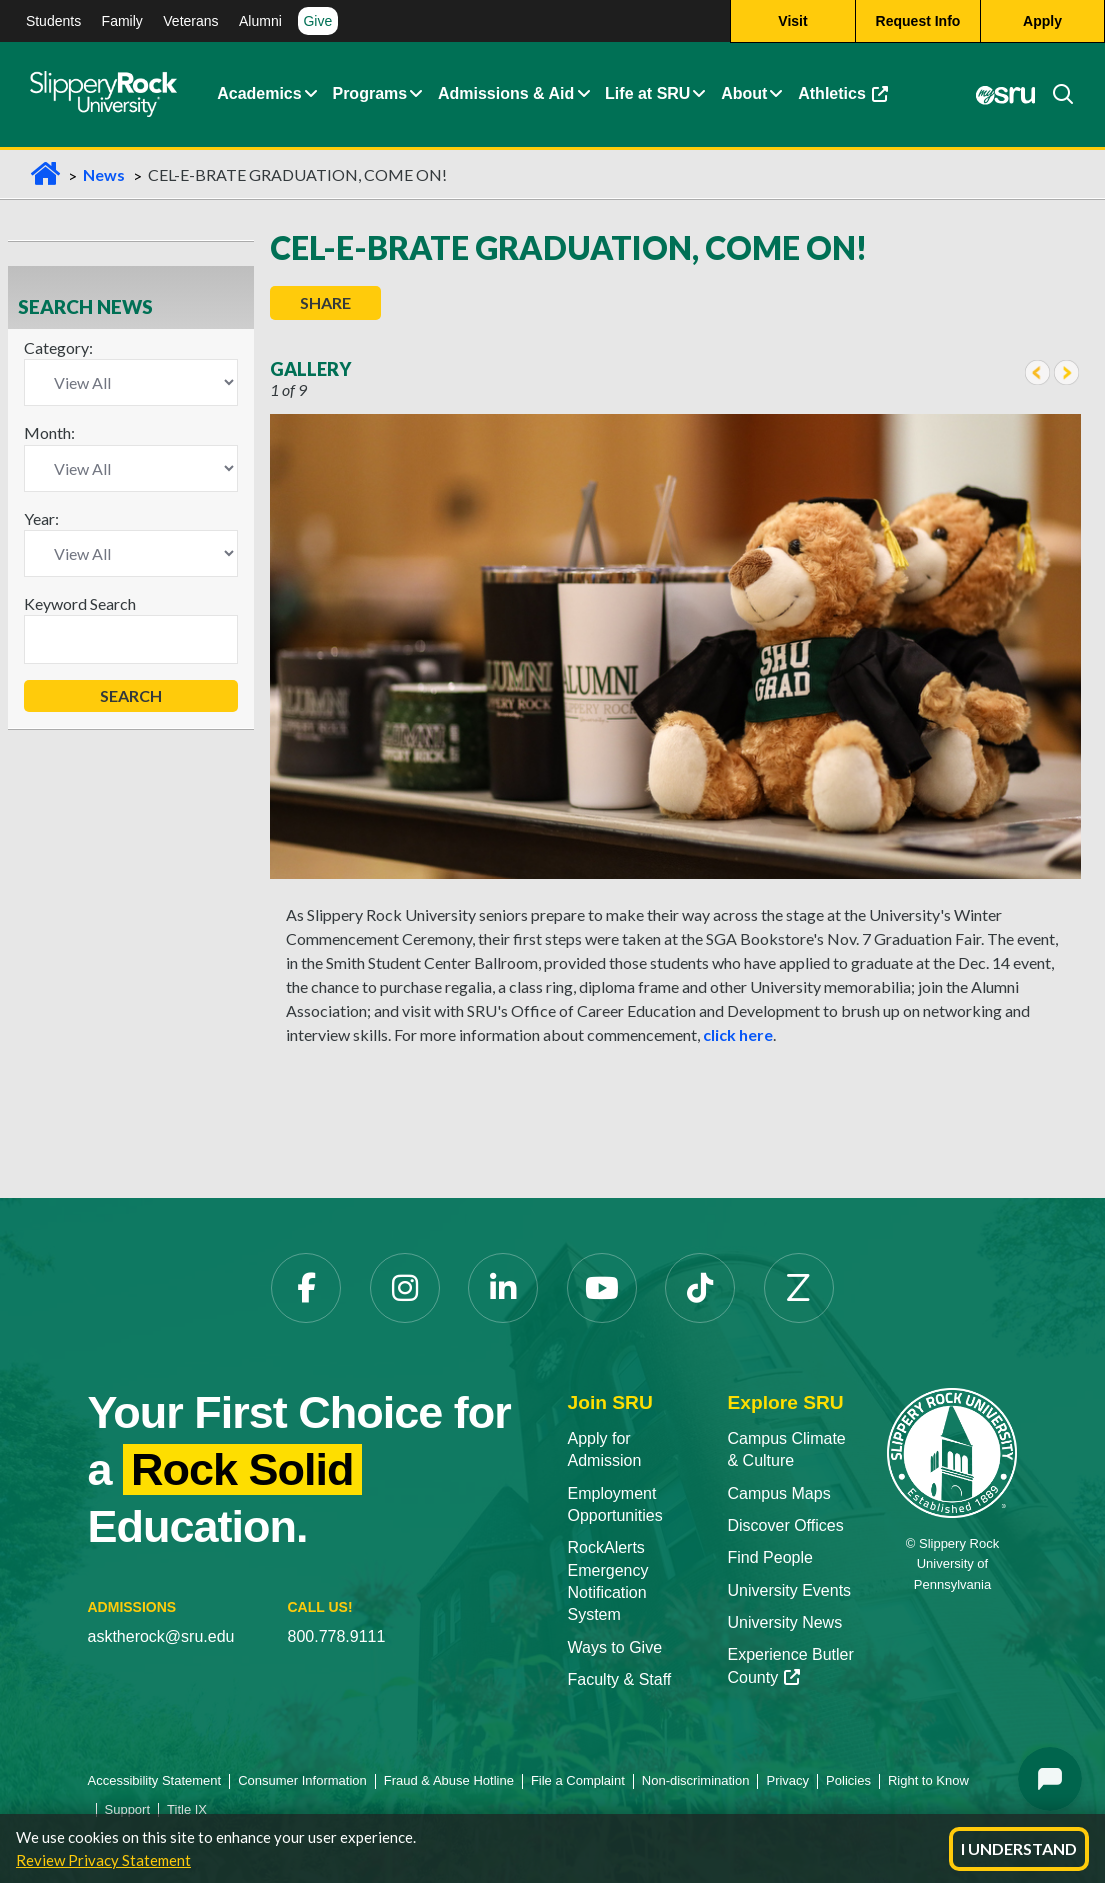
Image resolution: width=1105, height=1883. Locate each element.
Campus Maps (778, 1493)
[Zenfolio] (799, 1288)
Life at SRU (647, 94)
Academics (259, 94)
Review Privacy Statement (103, 1860)
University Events (789, 1590)
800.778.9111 (337, 1636)
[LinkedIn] (503, 1288)
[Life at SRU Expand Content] (699, 95)
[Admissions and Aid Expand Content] (583, 95)
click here (738, 1034)
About (744, 94)
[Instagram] (405, 1288)
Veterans (190, 21)
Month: (49, 432)
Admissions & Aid (506, 94)
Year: (41, 518)
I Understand (1019, 1848)
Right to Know (928, 1780)
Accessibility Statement (155, 1780)
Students (53, 21)
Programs (369, 94)
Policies (848, 1780)
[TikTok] (700, 1288)
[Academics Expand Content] (310, 95)
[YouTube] (602, 1288)
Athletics (843, 94)
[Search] (1055, 95)
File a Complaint (578, 1780)
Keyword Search (80, 603)
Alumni (260, 21)
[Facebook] (306, 1288)
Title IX (187, 1809)
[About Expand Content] (415, 95)
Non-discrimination (696, 1780)
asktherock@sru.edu (161, 1636)
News (104, 174)
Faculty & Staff (620, 1679)
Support (128, 1809)
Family (122, 21)
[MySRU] (1006, 95)
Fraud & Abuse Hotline (449, 1780)
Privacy (787, 1780)
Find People (769, 1557)
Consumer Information (302, 1780)
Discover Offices (785, 1525)
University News (784, 1622)
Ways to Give (615, 1647)
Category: (58, 347)
